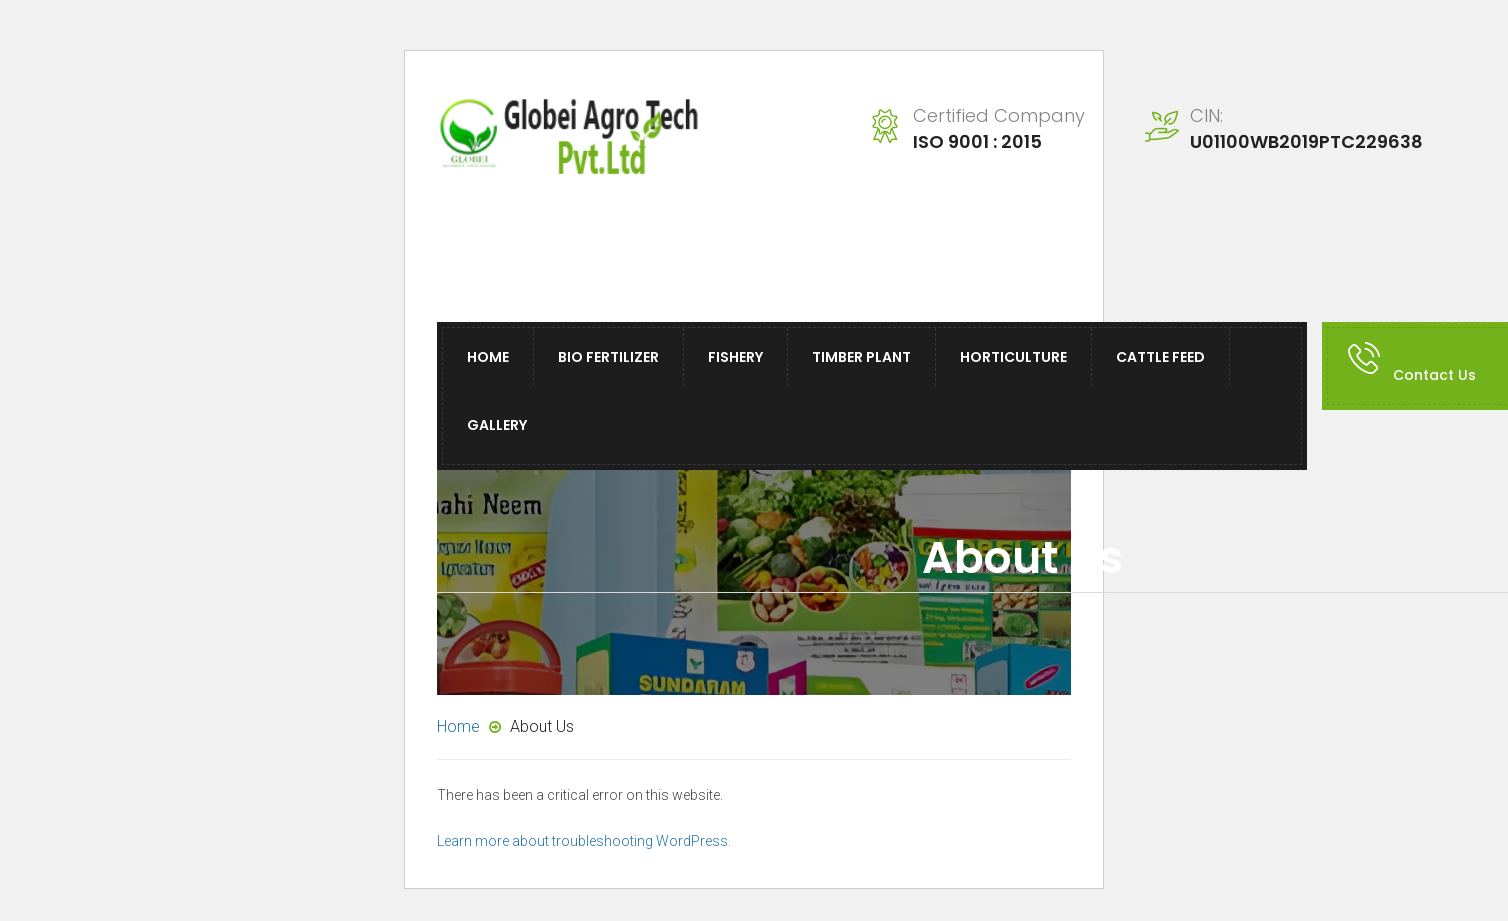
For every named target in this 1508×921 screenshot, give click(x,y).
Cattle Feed (1160, 357)
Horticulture (1013, 357)
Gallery (497, 425)
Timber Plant (861, 357)
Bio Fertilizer (608, 357)
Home (488, 357)
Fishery (735, 357)
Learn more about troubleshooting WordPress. (584, 841)
